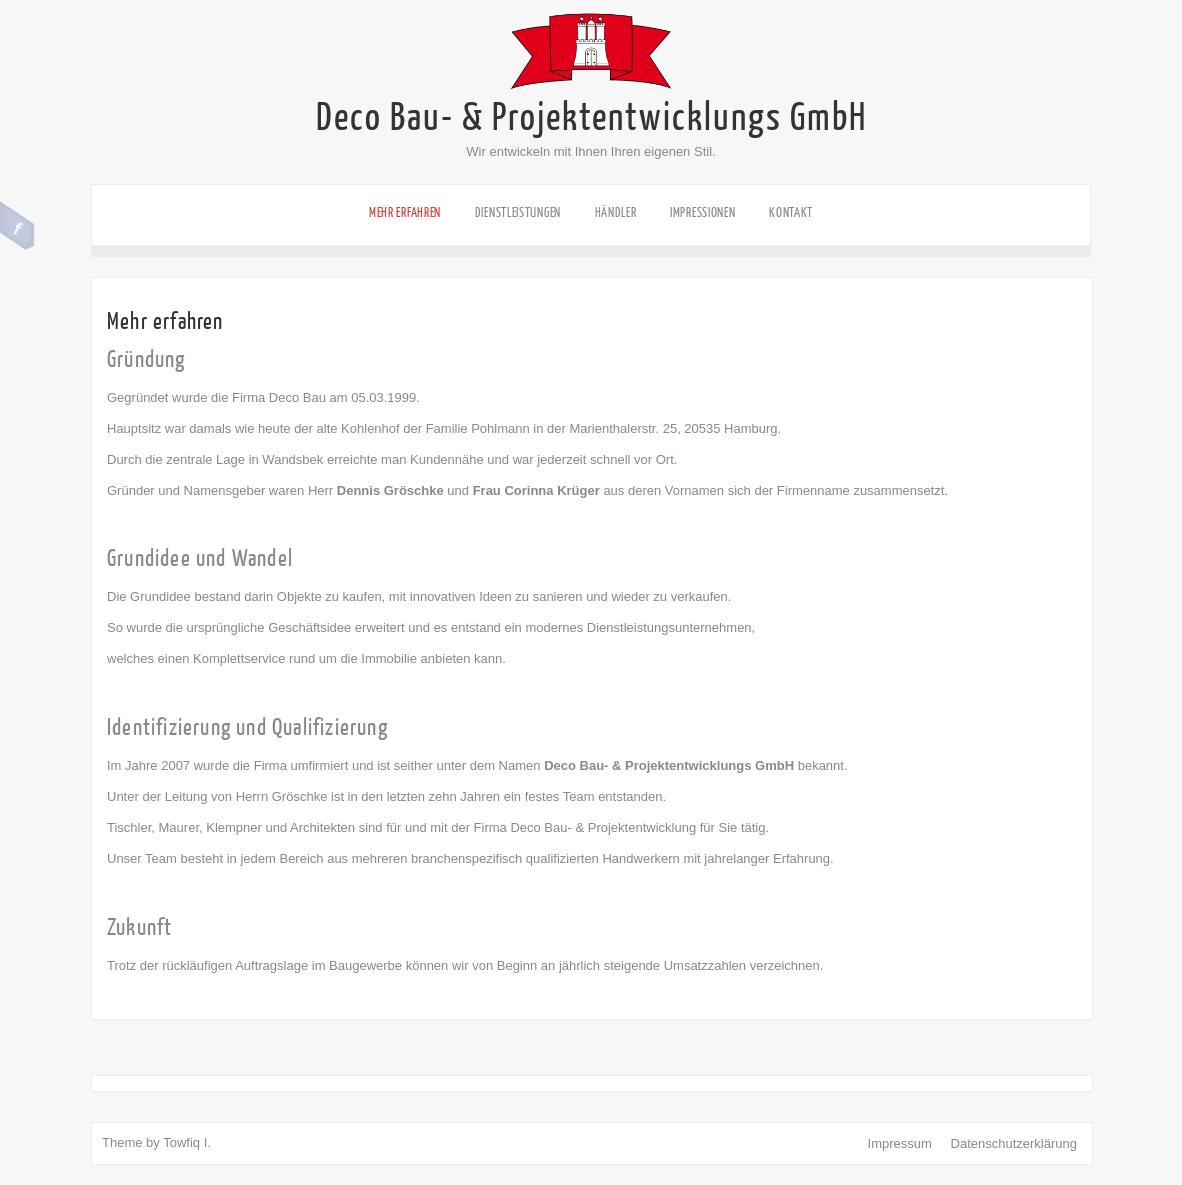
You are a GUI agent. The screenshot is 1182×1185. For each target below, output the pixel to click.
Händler (616, 212)
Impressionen (702, 212)
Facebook (17, 226)
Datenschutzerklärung (1014, 1143)
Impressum (900, 1143)
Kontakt (791, 212)
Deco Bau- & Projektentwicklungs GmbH (591, 118)
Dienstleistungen (518, 212)
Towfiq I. (187, 1142)
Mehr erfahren (405, 212)
